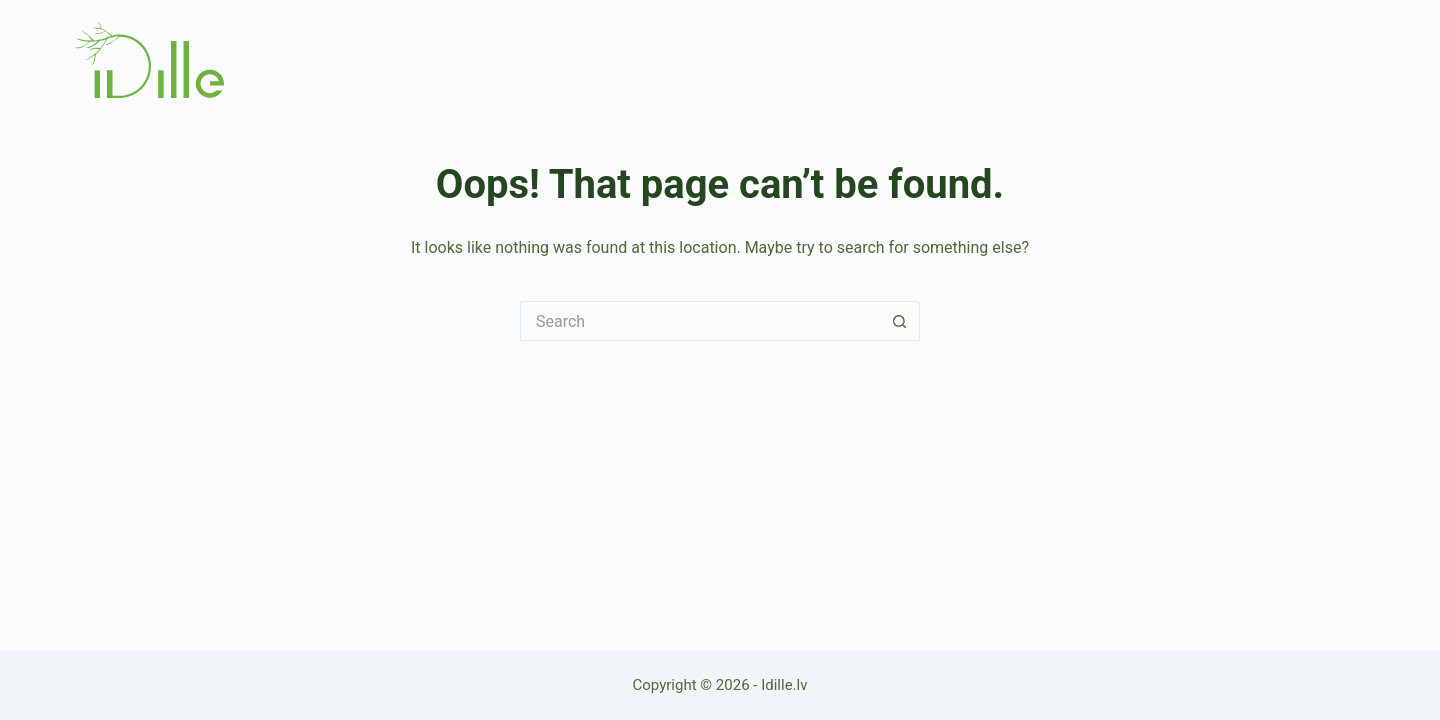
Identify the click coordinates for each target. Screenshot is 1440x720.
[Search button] (900, 321)
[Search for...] (700, 321)
